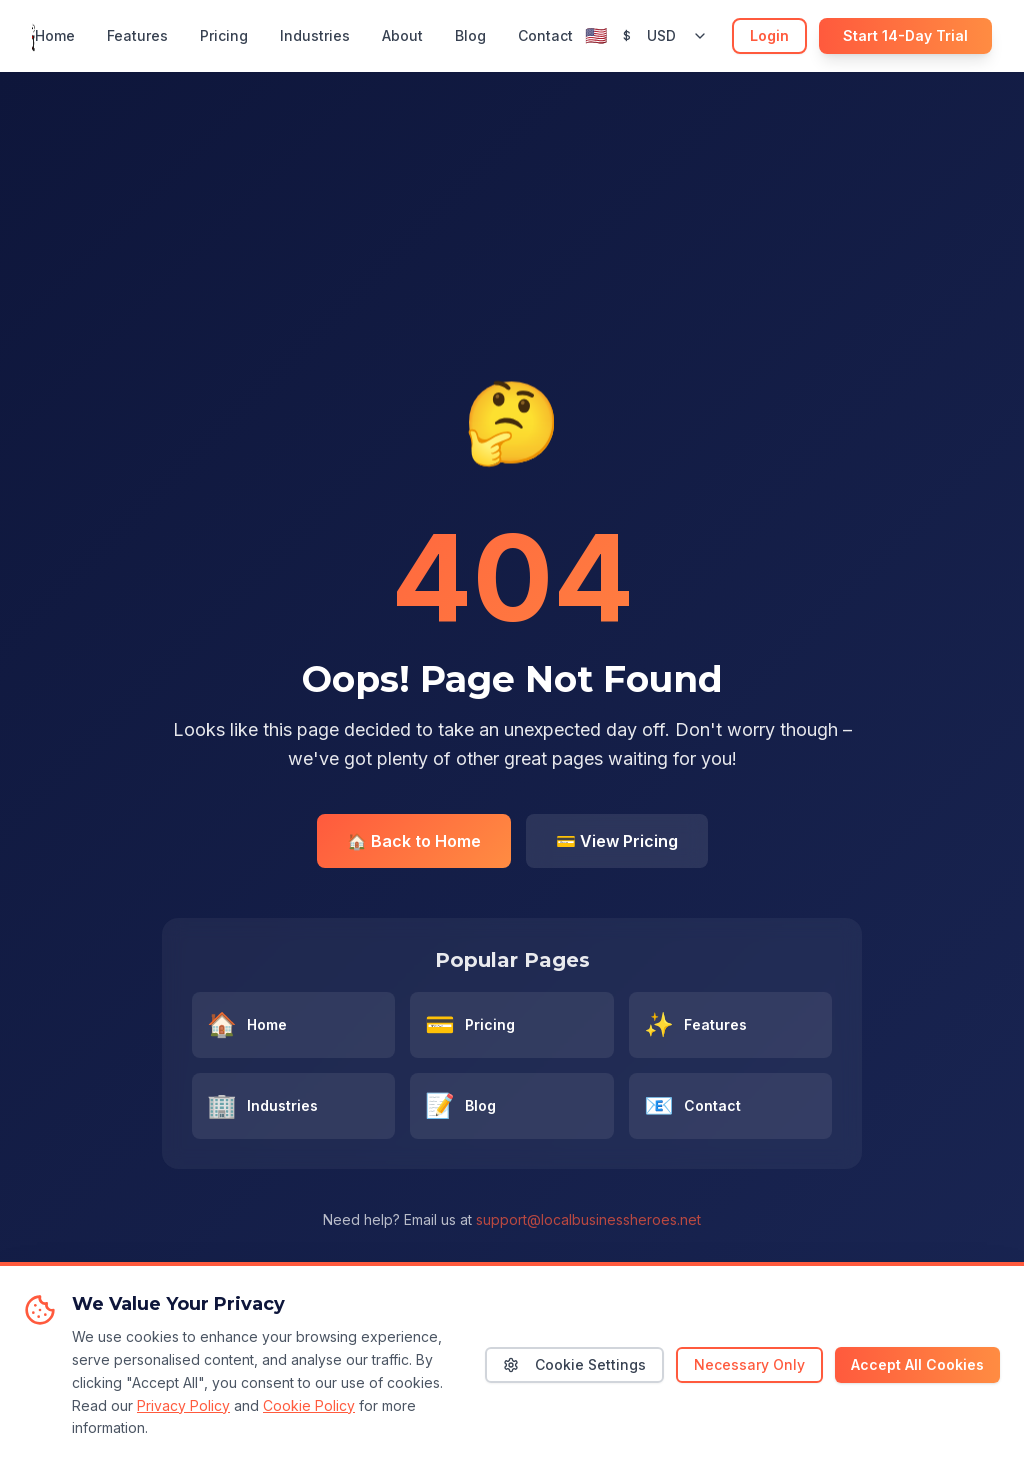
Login (769, 35)
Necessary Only (749, 1383)
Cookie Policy (309, 1423)
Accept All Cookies (917, 1383)
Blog (470, 35)
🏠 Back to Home (414, 841)
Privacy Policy (183, 1423)
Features (137, 35)
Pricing (224, 35)
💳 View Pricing (617, 841)
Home (55, 35)
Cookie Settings (574, 1383)
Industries (315, 35)
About (402, 35)
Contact (545, 35)
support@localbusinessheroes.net (588, 1219)
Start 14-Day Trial (905, 35)
